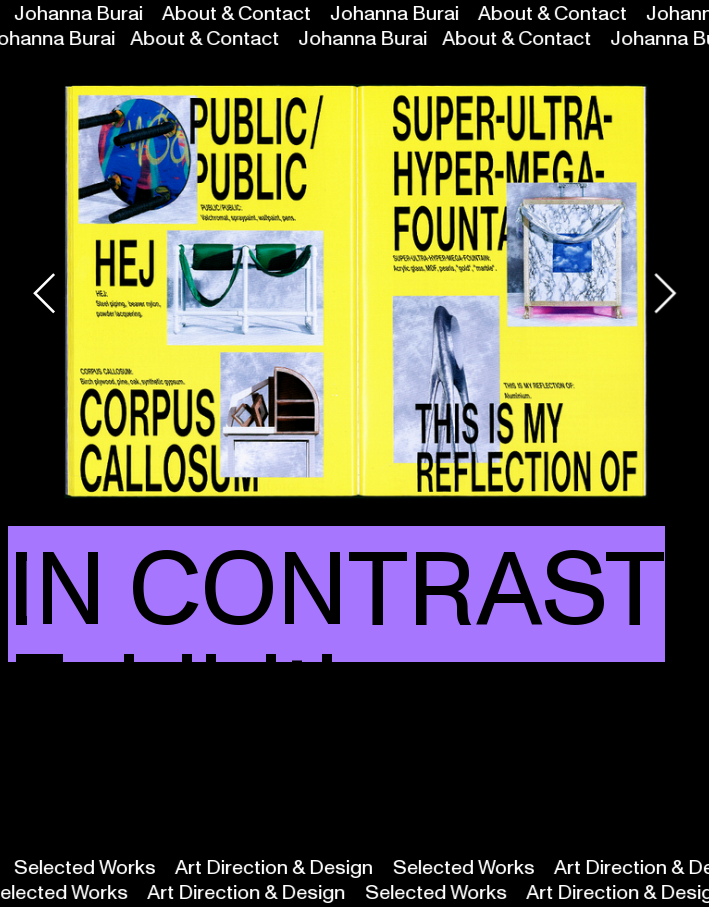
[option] (355, 293)
